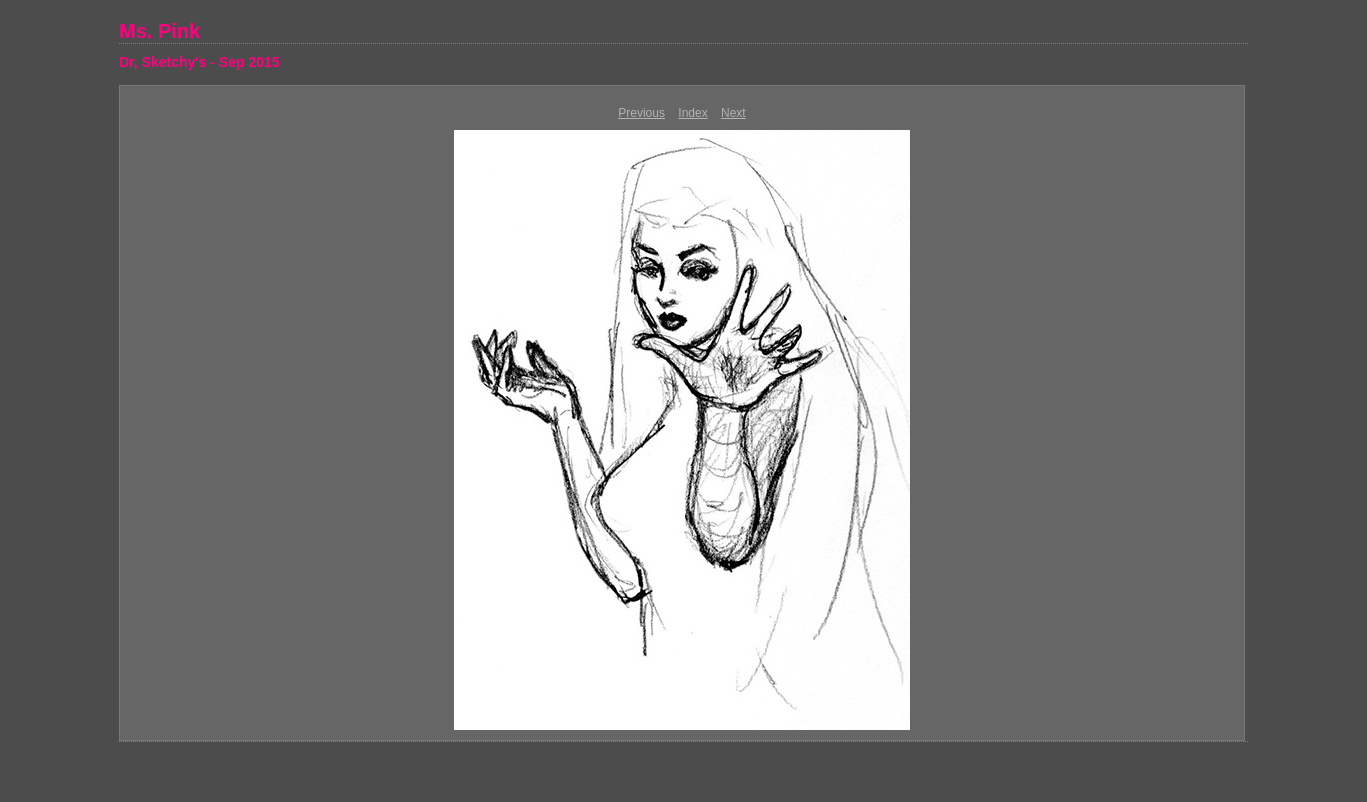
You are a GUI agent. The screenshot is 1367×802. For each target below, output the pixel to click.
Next (733, 113)
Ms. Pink (159, 31)
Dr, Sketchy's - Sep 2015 (199, 62)
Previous (641, 113)
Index (692, 113)
